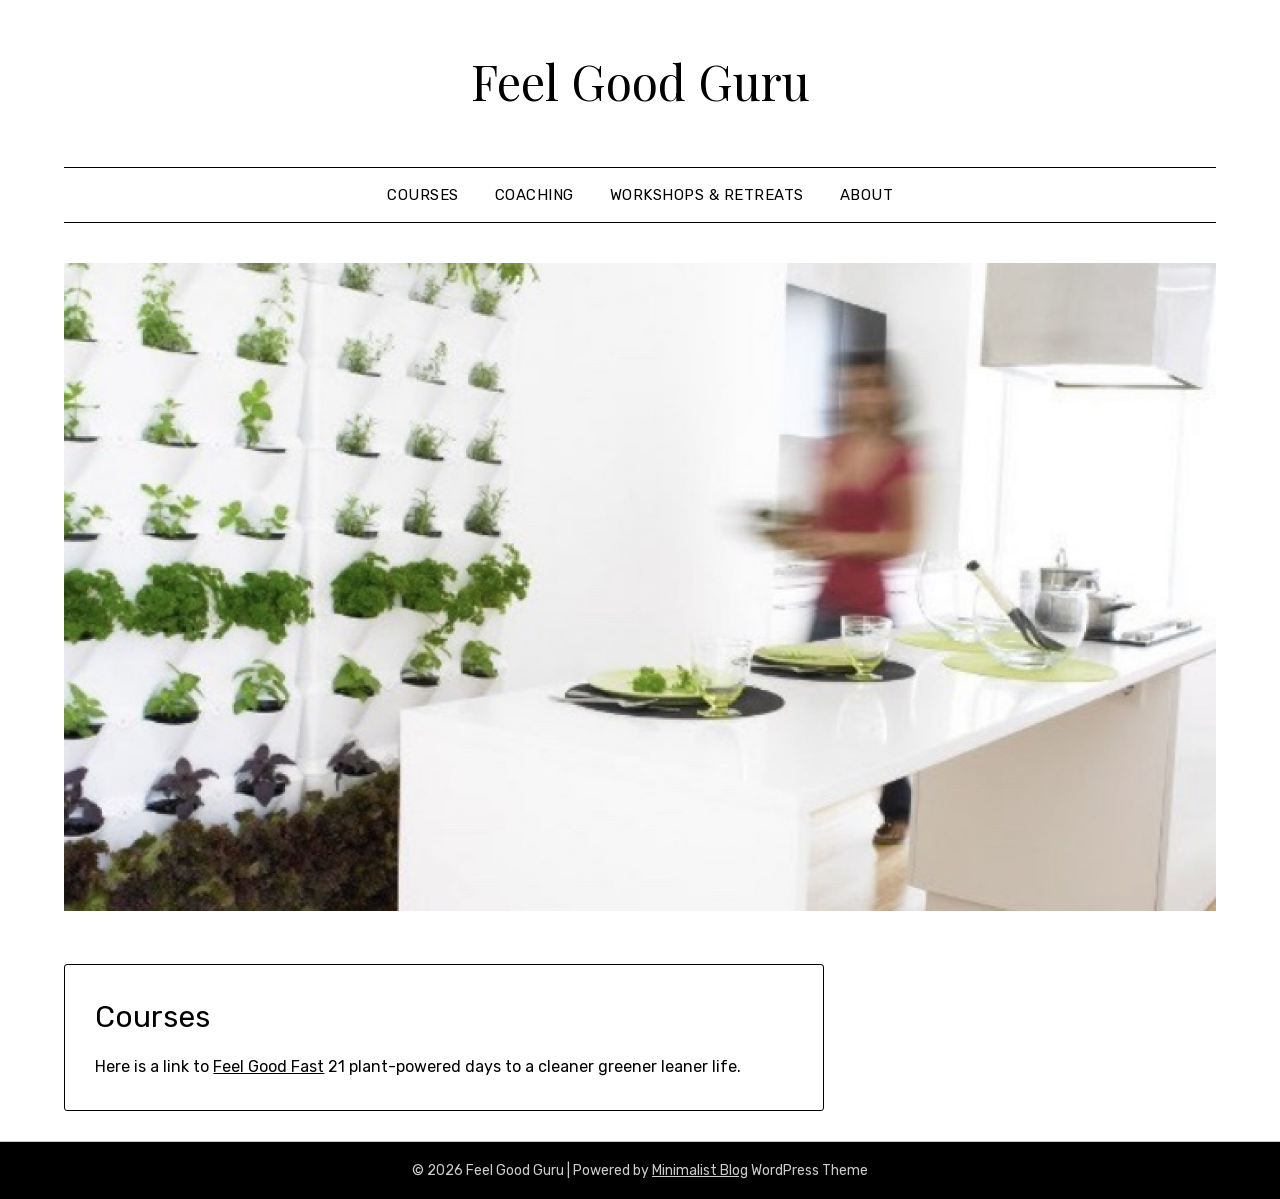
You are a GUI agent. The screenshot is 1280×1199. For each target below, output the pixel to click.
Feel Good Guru (640, 81)
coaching (534, 195)
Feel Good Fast (268, 1066)
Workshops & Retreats (707, 195)
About (867, 195)
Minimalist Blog (700, 1170)
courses (423, 195)
